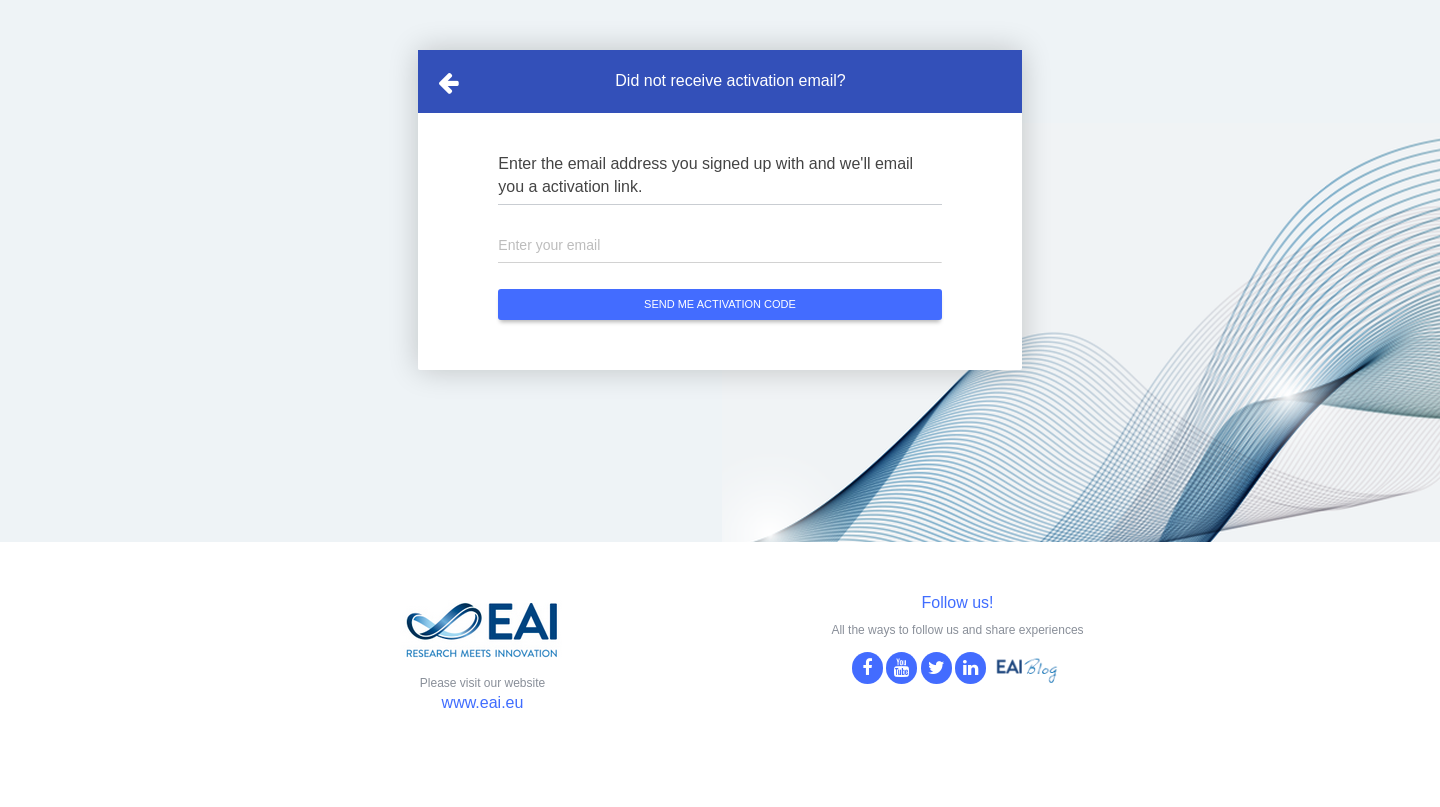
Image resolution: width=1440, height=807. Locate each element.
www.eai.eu (483, 702)
